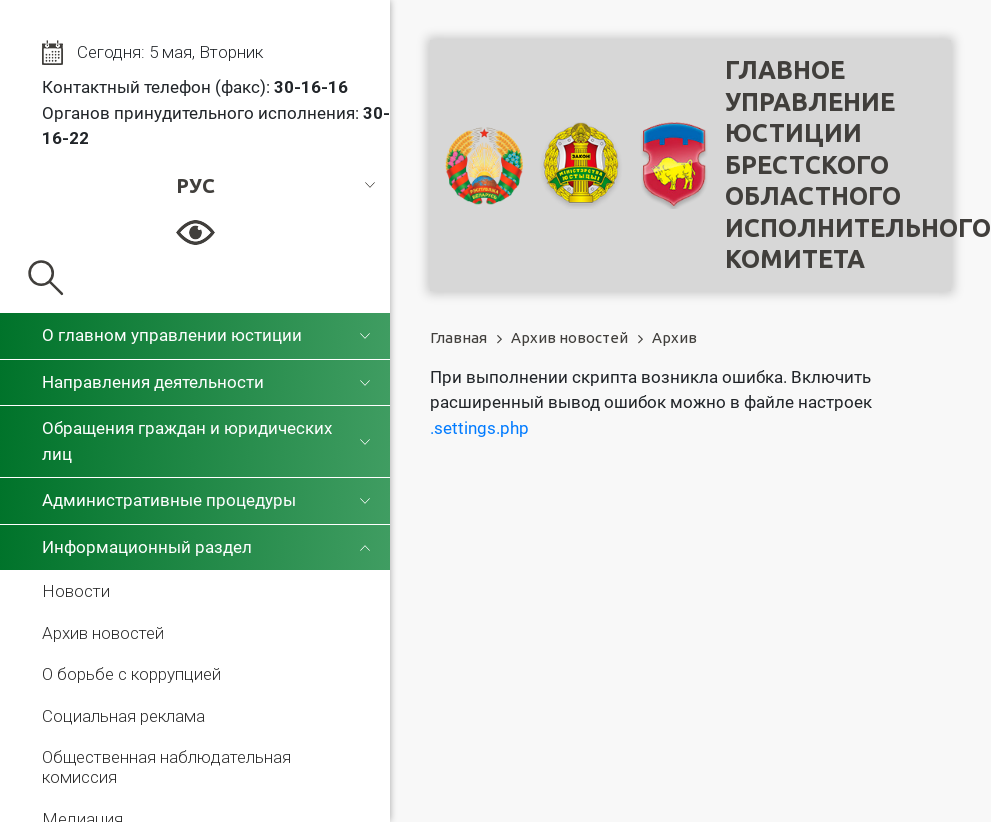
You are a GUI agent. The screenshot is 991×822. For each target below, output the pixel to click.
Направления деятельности (153, 382)
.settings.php (479, 428)
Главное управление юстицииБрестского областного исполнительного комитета (858, 164)
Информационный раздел (147, 547)
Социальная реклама (123, 716)
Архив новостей (103, 633)
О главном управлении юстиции (172, 335)
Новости (76, 591)
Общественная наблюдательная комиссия (166, 767)
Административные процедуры (169, 500)
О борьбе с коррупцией (131, 674)
